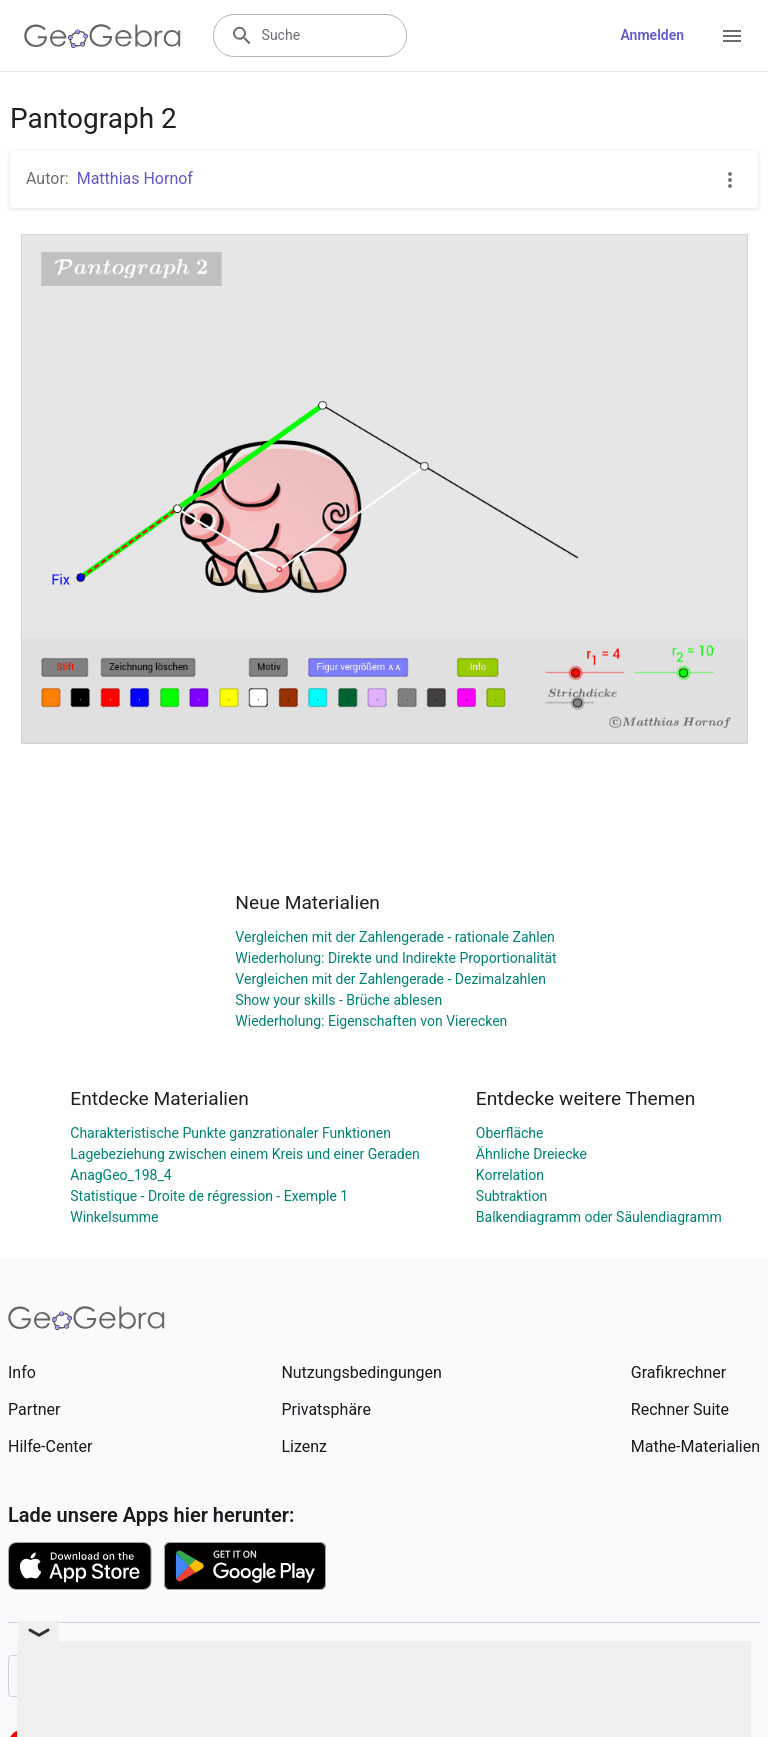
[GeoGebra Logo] (102, 36)
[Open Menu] (732, 36)
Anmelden (652, 35)
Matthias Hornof (135, 178)
